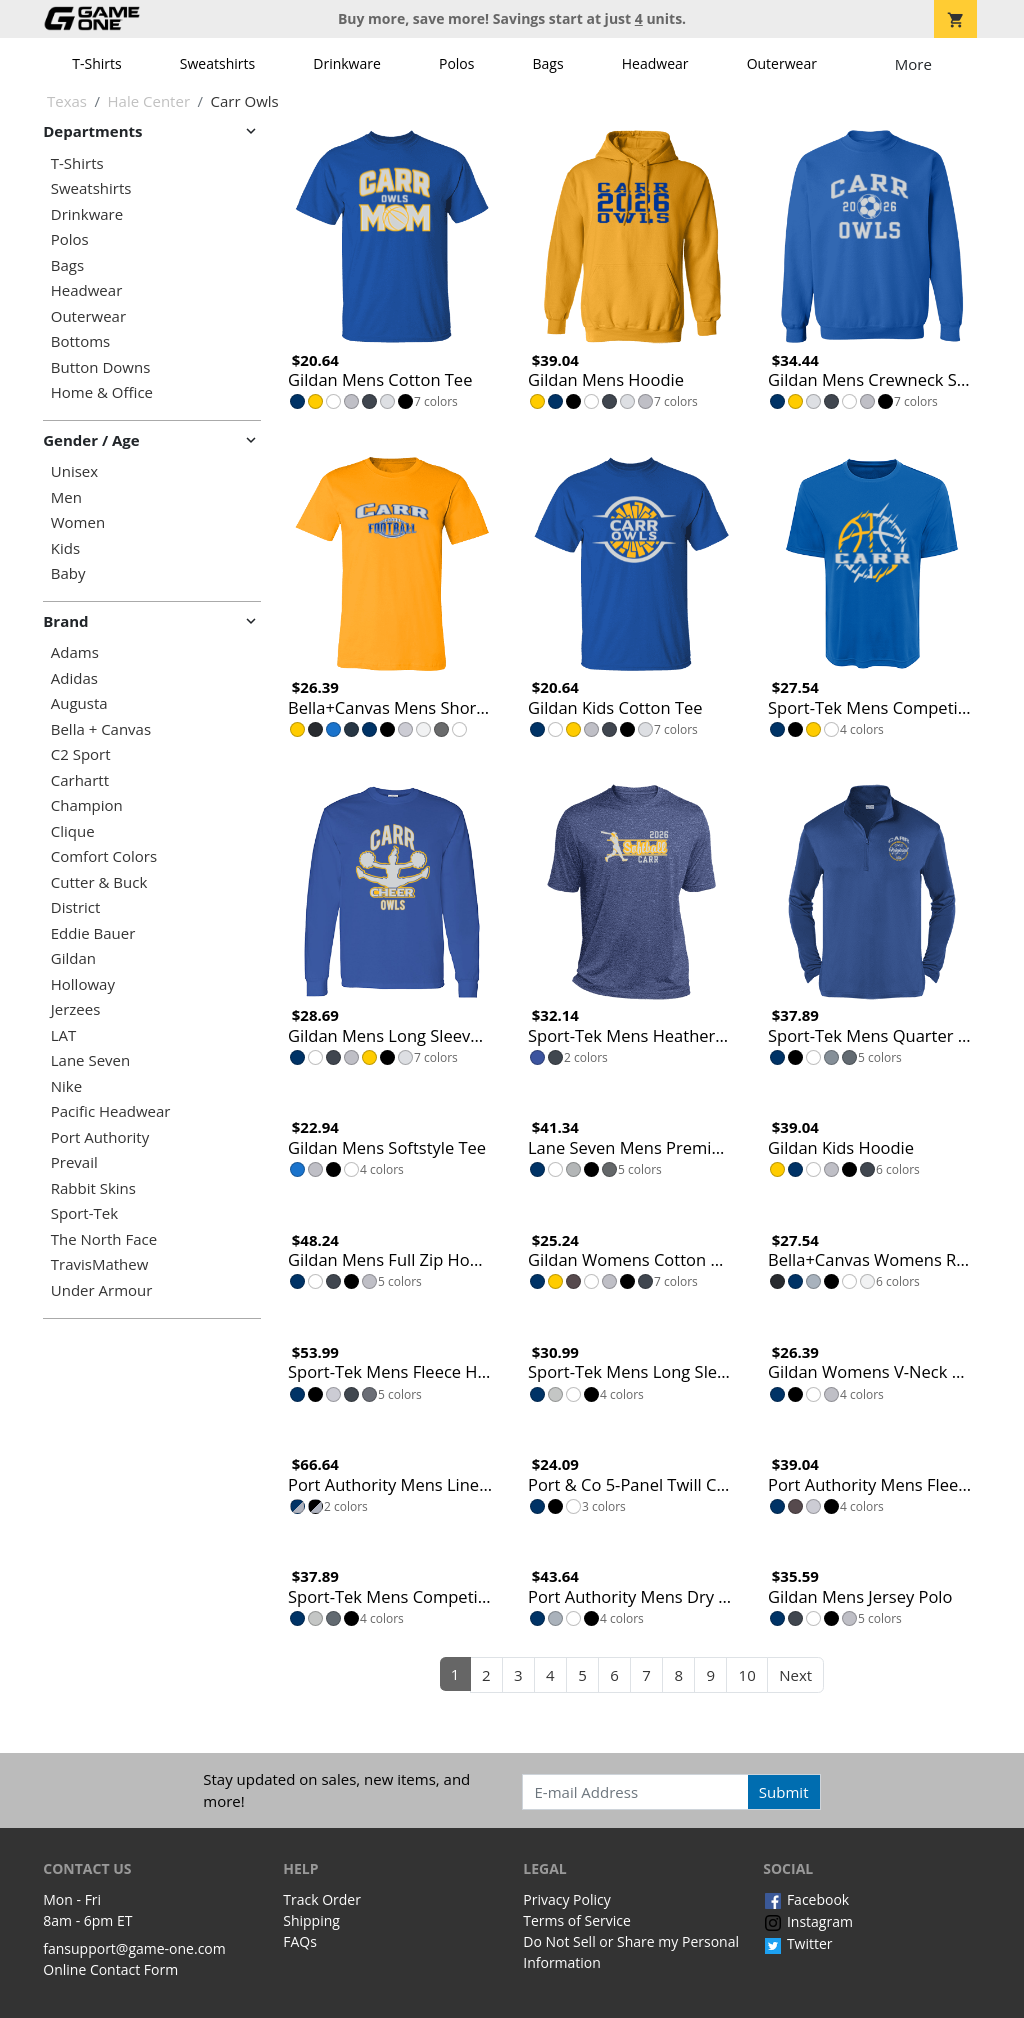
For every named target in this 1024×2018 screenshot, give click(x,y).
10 (747, 1675)
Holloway (83, 984)
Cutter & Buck (99, 882)
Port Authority (100, 1137)
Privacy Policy (566, 1899)
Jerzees (76, 1009)
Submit (784, 1792)
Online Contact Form (110, 1969)
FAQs (300, 1941)
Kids (65, 548)
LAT (64, 1035)
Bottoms (80, 341)
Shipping (311, 1920)
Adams (75, 652)
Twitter (797, 1943)
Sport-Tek (84, 1213)
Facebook (806, 1899)
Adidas (74, 678)
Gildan (73, 958)
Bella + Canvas (101, 729)
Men (66, 497)
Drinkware (347, 63)
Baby (68, 573)
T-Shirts (96, 63)
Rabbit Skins (93, 1188)
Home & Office (102, 392)
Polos (456, 63)
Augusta (79, 703)
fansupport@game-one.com (134, 1948)
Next (795, 1675)
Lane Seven (90, 1060)
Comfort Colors (104, 856)
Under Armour (102, 1290)
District (76, 907)
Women (78, 522)
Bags (548, 63)
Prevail (74, 1162)
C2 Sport (81, 754)
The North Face (104, 1239)
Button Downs (101, 367)
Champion (87, 805)
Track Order (322, 1899)
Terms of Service (577, 1920)
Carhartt (80, 780)
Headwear (655, 63)
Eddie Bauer (93, 933)
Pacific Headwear (111, 1111)
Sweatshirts (217, 63)
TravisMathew (100, 1264)
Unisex (74, 471)
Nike (66, 1086)
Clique (73, 831)
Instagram (808, 1921)
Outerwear (782, 63)
